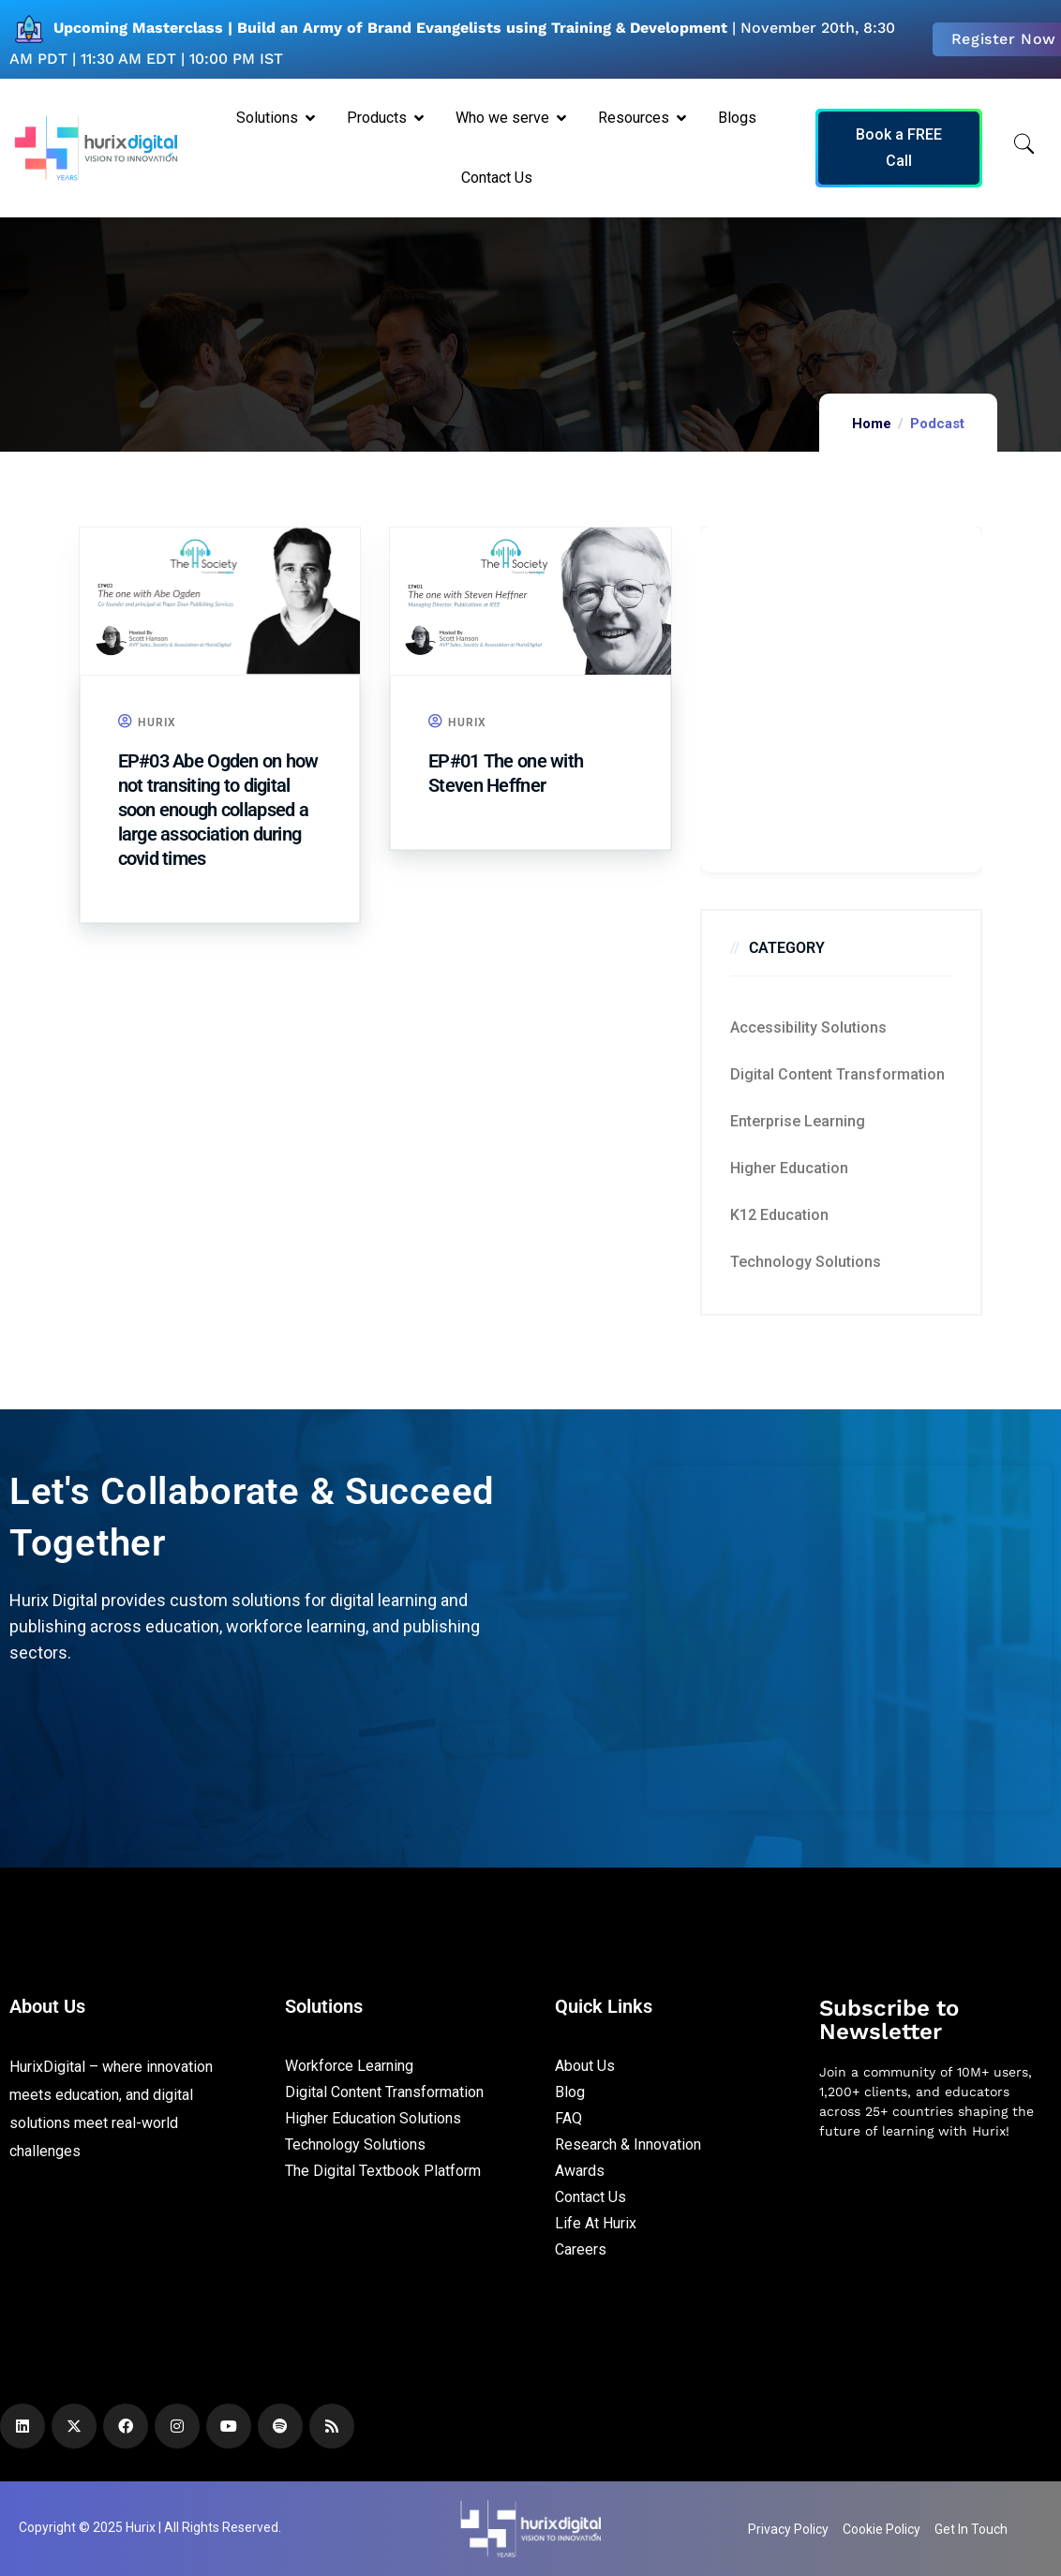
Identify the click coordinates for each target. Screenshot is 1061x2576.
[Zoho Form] (841, 699)
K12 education (779, 1215)
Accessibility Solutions (808, 1027)
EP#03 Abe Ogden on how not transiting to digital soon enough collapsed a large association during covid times (218, 810)
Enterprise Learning (797, 1121)
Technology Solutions (805, 1262)
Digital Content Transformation (837, 1074)
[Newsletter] (935, 2253)
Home (871, 423)
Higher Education (789, 1168)
